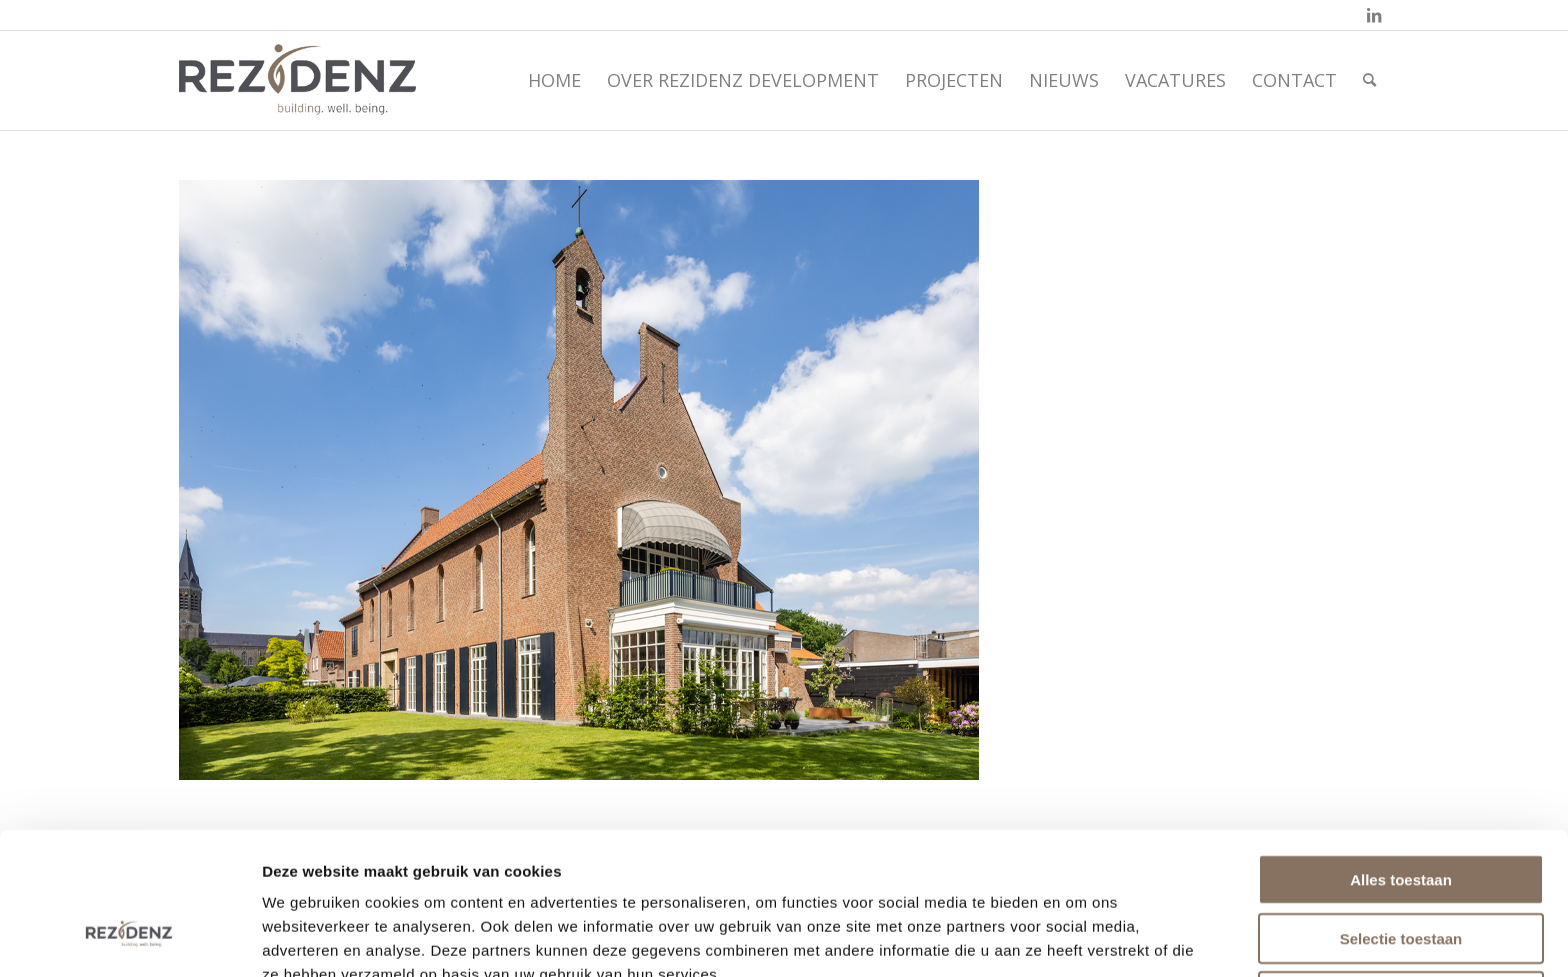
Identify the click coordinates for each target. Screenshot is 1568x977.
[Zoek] (1369, 80)
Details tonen (1084, 937)
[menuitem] (554, 80)
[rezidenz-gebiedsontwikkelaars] (297, 80)
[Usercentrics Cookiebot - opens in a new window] (129, 938)
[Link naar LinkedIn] (1374, 15)
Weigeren (1400, 874)
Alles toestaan (1401, 757)
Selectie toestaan (1401, 816)
